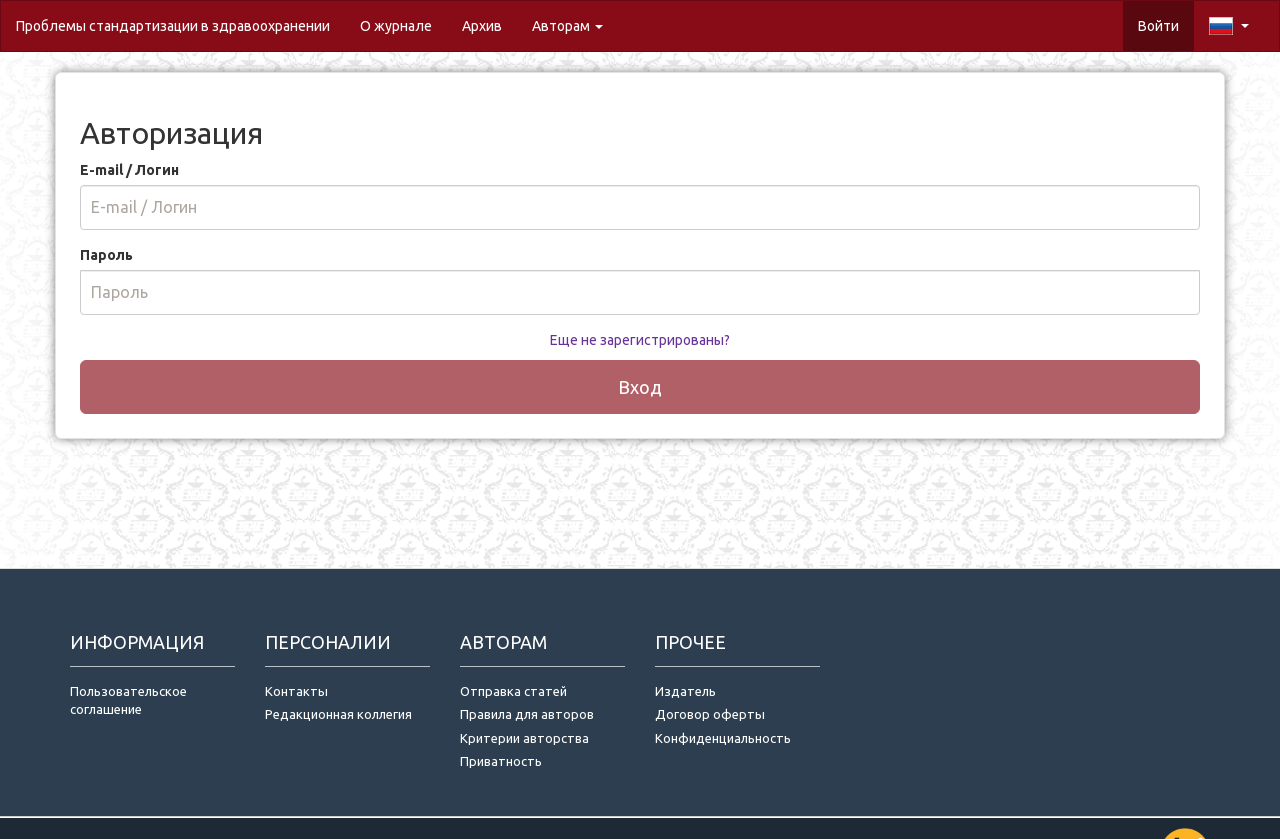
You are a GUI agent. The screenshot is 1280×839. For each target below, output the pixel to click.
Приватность (504, 761)
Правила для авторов (527, 714)
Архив (482, 26)
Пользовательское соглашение (128, 700)
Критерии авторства (524, 738)
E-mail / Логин (129, 170)
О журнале (403, 24)
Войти (1158, 26)
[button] (1229, 26)
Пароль (106, 255)
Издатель (685, 691)
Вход (640, 387)
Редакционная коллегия (338, 714)
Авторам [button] (567, 26)
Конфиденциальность (723, 738)
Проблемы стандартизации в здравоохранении (173, 26)
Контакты (296, 691)
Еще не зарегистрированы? (640, 340)
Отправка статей (513, 691)
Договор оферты (710, 714)
